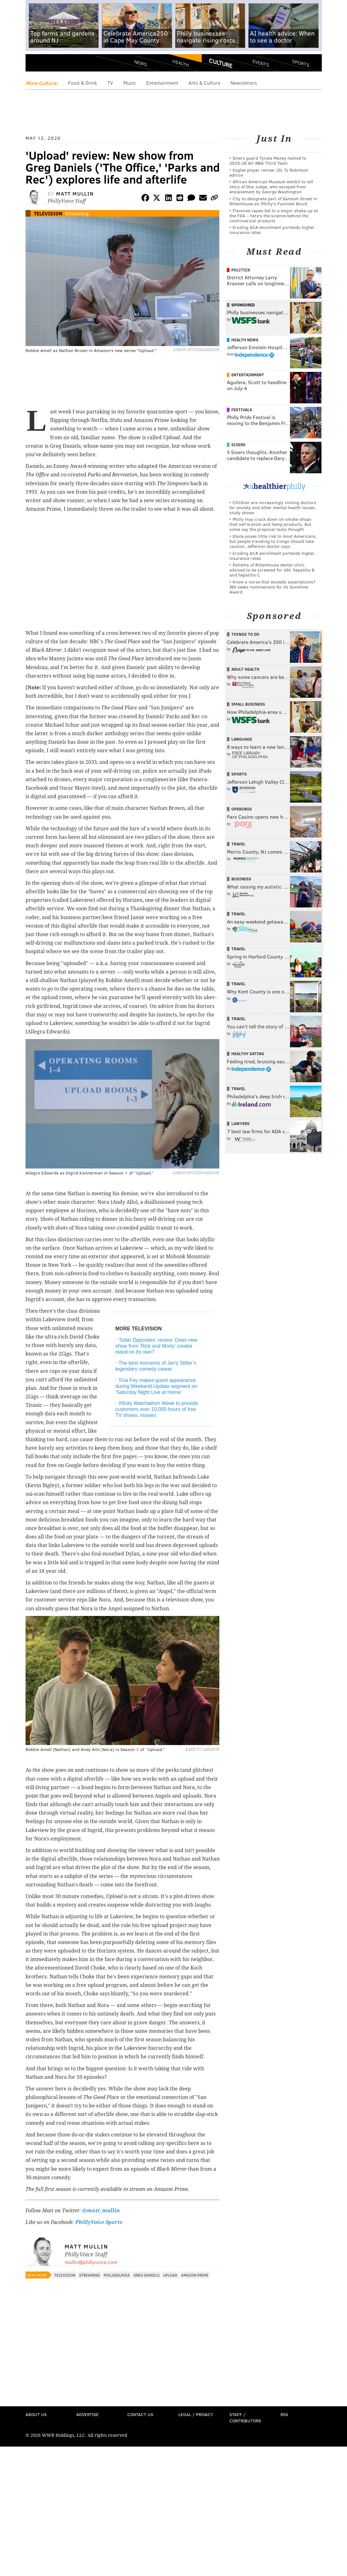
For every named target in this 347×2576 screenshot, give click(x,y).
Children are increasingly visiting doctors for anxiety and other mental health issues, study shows (272, 507)
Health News (244, 340)
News (140, 63)
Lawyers (240, 1123)
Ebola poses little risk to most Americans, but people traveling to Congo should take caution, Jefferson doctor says (273, 541)
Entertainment (162, 82)
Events (260, 63)
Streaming (77, 213)
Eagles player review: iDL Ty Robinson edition (268, 172)
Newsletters (243, 82)
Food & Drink (82, 82)
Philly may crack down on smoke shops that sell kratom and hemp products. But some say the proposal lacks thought (270, 524)
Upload (170, 2274)
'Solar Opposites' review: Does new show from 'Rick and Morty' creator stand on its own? (156, 1346)
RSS (284, 2414)
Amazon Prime (194, 2274)
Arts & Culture (204, 82)
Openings (241, 809)
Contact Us (140, 2414)
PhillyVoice (68, 65)
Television (48, 213)
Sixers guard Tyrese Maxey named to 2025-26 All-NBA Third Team (267, 160)
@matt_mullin (101, 2211)
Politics (240, 270)
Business (241, 879)
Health (180, 63)
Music (129, 82)
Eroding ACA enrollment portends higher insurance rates (272, 229)
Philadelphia (117, 2274)
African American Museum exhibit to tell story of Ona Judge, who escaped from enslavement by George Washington (271, 187)
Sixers (238, 444)
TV (110, 82)
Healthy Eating (247, 1053)
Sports (300, 63)
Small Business (248, 704)
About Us (36, 2414)
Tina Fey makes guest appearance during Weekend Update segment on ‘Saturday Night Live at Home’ (156, 1386)
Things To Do (245, 634)
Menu (36, 65)
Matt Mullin (75, 193)
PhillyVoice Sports (98, 2222)
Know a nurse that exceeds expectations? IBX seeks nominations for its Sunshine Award (272, 587)
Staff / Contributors (245, 2417)
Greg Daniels (146, 2274)
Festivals (241, 409)
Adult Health (245, 669)
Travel (238, 844)
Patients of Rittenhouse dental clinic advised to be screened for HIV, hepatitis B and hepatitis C (272, 570)
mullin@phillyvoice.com (91, 2262)
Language (241, 739)
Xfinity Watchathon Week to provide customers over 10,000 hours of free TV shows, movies (156, 1409)
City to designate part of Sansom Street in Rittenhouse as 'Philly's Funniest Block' (273, 201)
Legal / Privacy (195, 2414)
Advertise (87, 2414)
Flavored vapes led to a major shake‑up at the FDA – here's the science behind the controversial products (273, 216)
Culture (220, 63)
